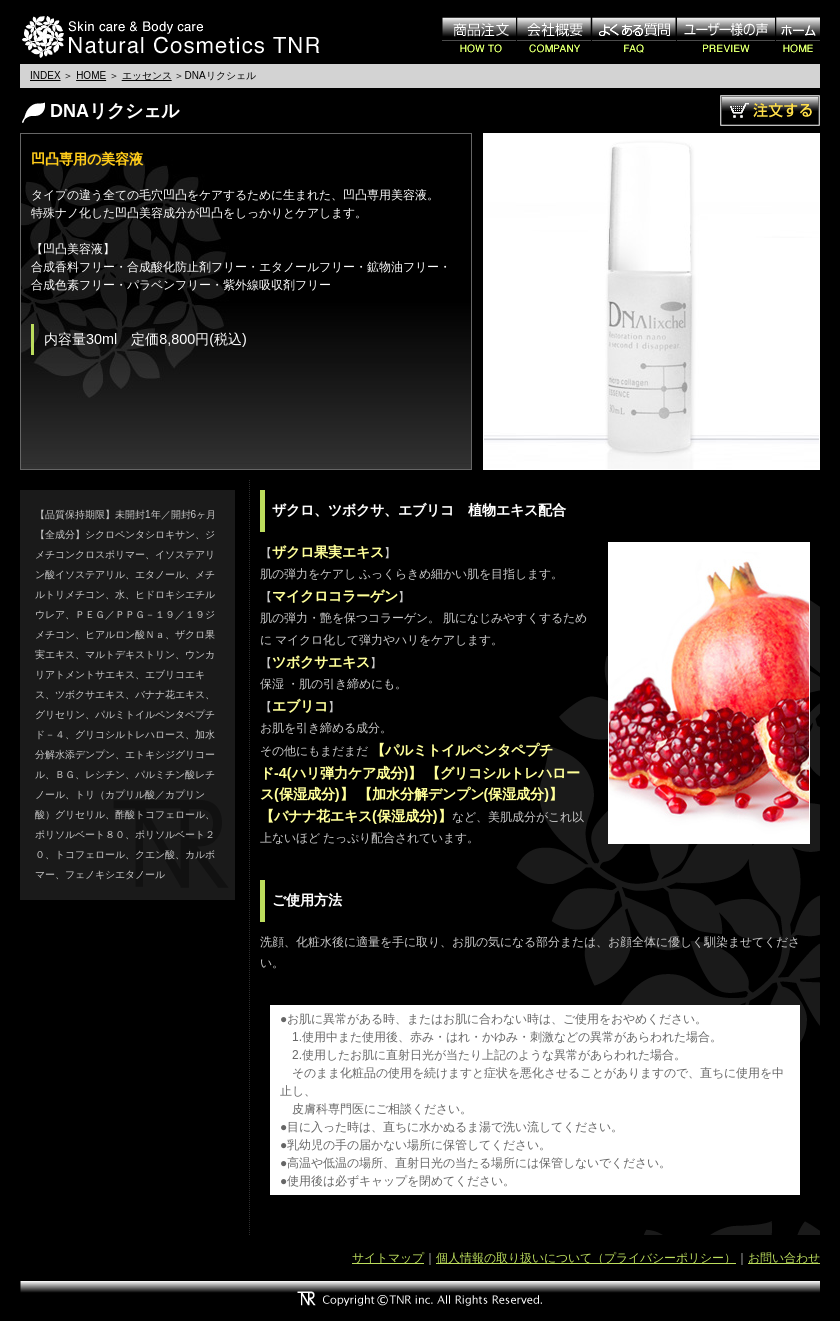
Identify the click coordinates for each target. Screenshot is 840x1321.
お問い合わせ (784, 1258)
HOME (91, 75)
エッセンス (147, 75)
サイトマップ (388, 1258)
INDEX (45, 75)
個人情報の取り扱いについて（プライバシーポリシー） (586, 1258)
